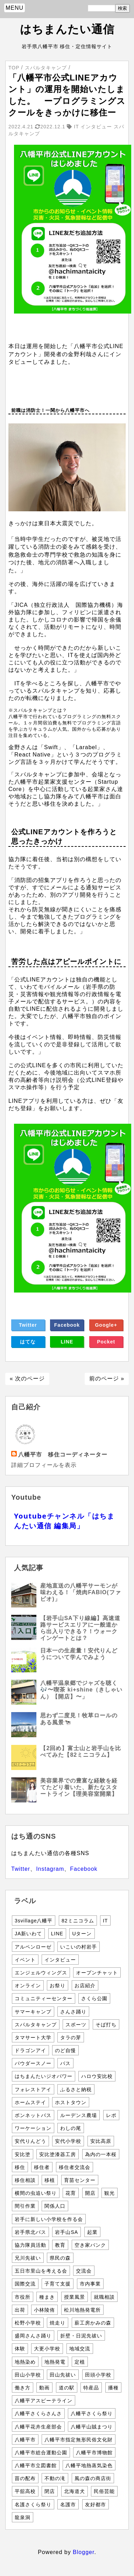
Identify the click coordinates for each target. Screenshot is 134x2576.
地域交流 (79, 2348)
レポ (111, 2115)
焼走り (57, 2323)
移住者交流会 (74, 2167)
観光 (109, 2193)
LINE (67, 1342)
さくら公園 (94, 1998)
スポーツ (75, 2024)
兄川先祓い (28, 2258)
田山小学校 (28, 2375)
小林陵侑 (44, 2310)
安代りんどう (30, 2141)
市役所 (22, 2297)
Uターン (82, 1933)
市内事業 (90, 2284)
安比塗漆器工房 (57, 2154)
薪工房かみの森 (93, 2323)
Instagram (50, 1869)
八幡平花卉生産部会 (38, 2427)
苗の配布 (25, 2478)
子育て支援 (57, 2284)
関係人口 (54, 2206)
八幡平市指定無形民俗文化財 (78, 2439)
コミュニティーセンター (43, 1998)
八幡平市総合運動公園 (41, 2452)
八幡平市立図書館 (36, 2465)
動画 (44, 2387)
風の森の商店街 (93, 2478)
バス (65, 2063)
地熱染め (25, 2362)
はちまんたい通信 (67, 29)
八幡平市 (25, 2439)
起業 (92, 2232)
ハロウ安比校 (97, 2076)
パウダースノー (33, 2063)
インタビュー (60, 1960)
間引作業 (25, 2206)
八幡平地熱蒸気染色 (89, 2465)
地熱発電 (54, 2362)
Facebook (67, 1325)
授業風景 (74, 2297)
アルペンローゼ (33, 1947)
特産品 (91, 2387)
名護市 (68, 2504)
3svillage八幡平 (33, 1920)
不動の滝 (54, 2478)
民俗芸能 (104, 2491)
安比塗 (22, 2154)
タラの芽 (70, 2037)
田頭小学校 (98, 2375)
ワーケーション (33, 2128)
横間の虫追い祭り (36, 2193)
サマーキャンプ (33, 2011)
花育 (70, 2193)
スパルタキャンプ (36, 2024)
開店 (90, 2193)
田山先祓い (63, 2375)
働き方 (22, 2387)
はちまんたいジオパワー (43, 2076)
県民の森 (60, 2258)
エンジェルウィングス (41, 1972)
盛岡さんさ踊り (33, 2335)
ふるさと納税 (76, 2089)
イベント (25, 1960)
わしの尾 (70, 2128)
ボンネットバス (33, 2115)
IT (105, 1920)
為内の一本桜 (101, 2154)
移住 (20, 2167)
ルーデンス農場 (78, 2115)
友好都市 (95, 2504)
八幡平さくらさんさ (38, 2413)
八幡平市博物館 (94, 2452)
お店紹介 (85, 1985)
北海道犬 (74, 2491)
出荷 (20, 2310)
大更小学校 (47, 2348)
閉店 (49, 2491)
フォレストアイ (33, 2089)
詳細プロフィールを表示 (44, 1465)
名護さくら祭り (33, 2504)
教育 (60, 2245)
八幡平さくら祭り (92, 2413)
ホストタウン (70, 2102)
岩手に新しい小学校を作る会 (49, 2219)
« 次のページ (27, 1378)
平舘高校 (25, 2491)
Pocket (106, 1342)
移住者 (42, 2167)
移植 (49, 2180)
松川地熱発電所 (82, 2310)
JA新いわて (28, 1933)
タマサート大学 (33, 2037)
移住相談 (25, 2180)
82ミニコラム (78, 1920)
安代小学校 (68, 2141)
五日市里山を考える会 (41, 2271)
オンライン (28, 1985)
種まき (47, 2297)
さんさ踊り (73, 2011)
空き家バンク (90, 2245)
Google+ (106, 1325)
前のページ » (106, 1378)
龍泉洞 (22, 2517)
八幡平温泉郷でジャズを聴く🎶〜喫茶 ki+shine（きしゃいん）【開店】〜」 (81, 1689)
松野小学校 (28, 2323)
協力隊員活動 (30, 2245)
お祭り (57, 1985)
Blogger (83, 2552)
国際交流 (25, 2284)
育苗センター (80, 2180)
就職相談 (104, 2297)
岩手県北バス (30, 2232)
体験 (20, 2348)
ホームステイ (30, 2102)
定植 (80, 2362)
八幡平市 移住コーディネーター (62, 1455)
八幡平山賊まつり (92, 2427)
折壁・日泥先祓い (81, 2335)
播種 (113, 2387)
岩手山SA (66, 2232)
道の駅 (67, 2387)
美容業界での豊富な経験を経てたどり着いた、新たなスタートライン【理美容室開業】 (79, 1787)
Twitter (28, 1325)
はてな (28, 1342)
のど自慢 (65, 2050)
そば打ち (106, 2024)
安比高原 (100, 2141)
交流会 (84, 2271)
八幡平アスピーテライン (43, 2400)
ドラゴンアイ (30, 2050)
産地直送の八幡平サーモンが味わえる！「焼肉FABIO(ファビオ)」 (80, 1592)
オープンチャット (97, 1972)
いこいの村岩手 (78, 1947)
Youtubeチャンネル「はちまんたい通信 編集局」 (64, 1520)
